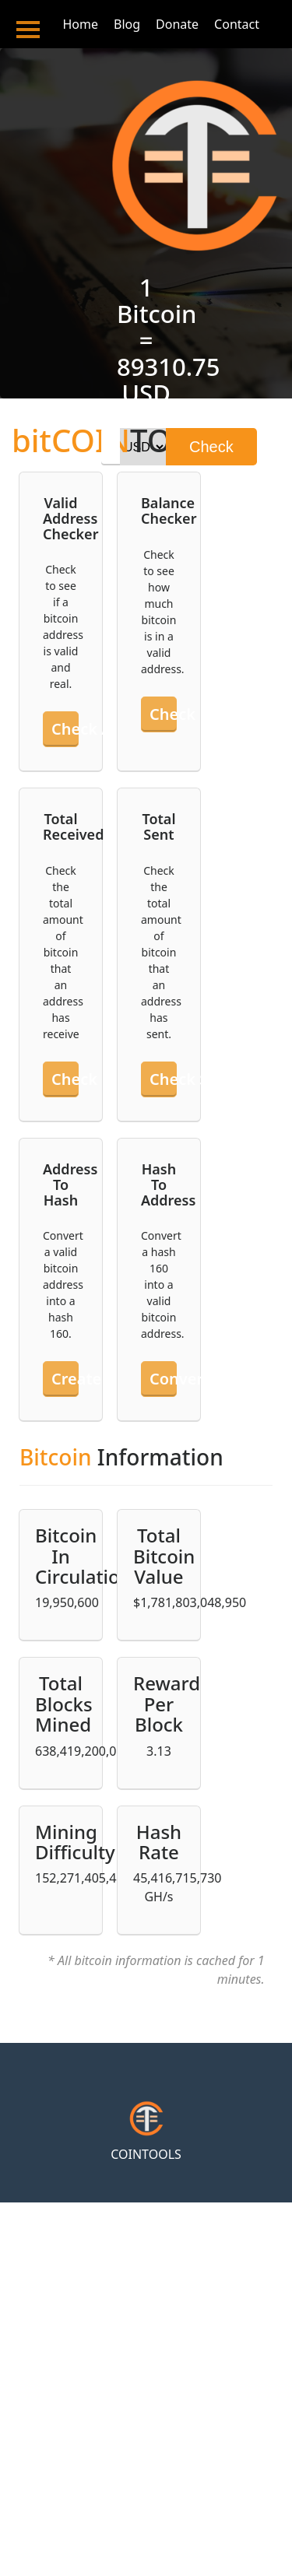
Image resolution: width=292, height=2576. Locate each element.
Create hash (65, 1378)
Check (211, 446)
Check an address (65, 728)
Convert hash (163, 1378)
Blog (127, 24)
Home (80, 24)
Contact (236, 24)
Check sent (163, 1079)
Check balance (163, 714)
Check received (65, 1079)
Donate (177, 24)
